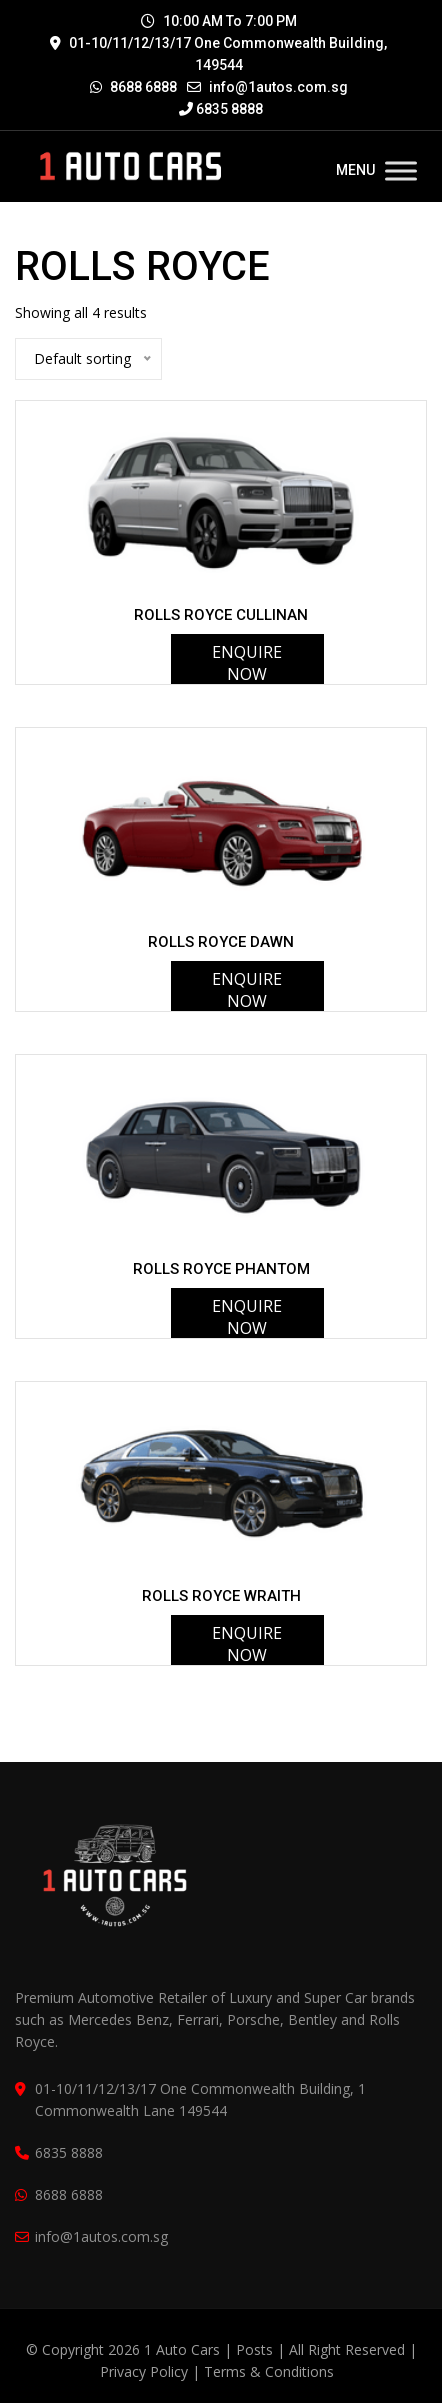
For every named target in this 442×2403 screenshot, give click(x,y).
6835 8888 (221, 109)
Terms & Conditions (269, 2371)
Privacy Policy (144, 2371)
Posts (256, 2349)
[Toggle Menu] (401, 170)
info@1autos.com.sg (278, 87)
